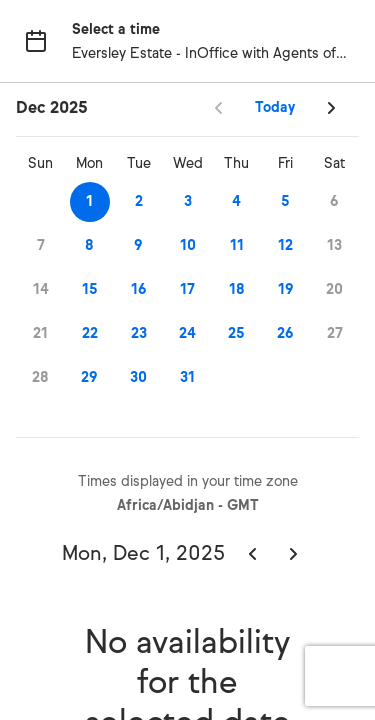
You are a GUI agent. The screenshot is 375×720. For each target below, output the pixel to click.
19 (286, 289)
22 (90, 333)
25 (236, 333)
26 (285, 333)
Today (275, 107)
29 (89, 377)
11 (237, 245)
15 (90, 289)
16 (139, 289)
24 (187, 333)
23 (139, 333)
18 (237, 289)
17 (187, 289)
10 (188, 245)
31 (187, 377)
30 (138, 377)
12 (285, 245)
